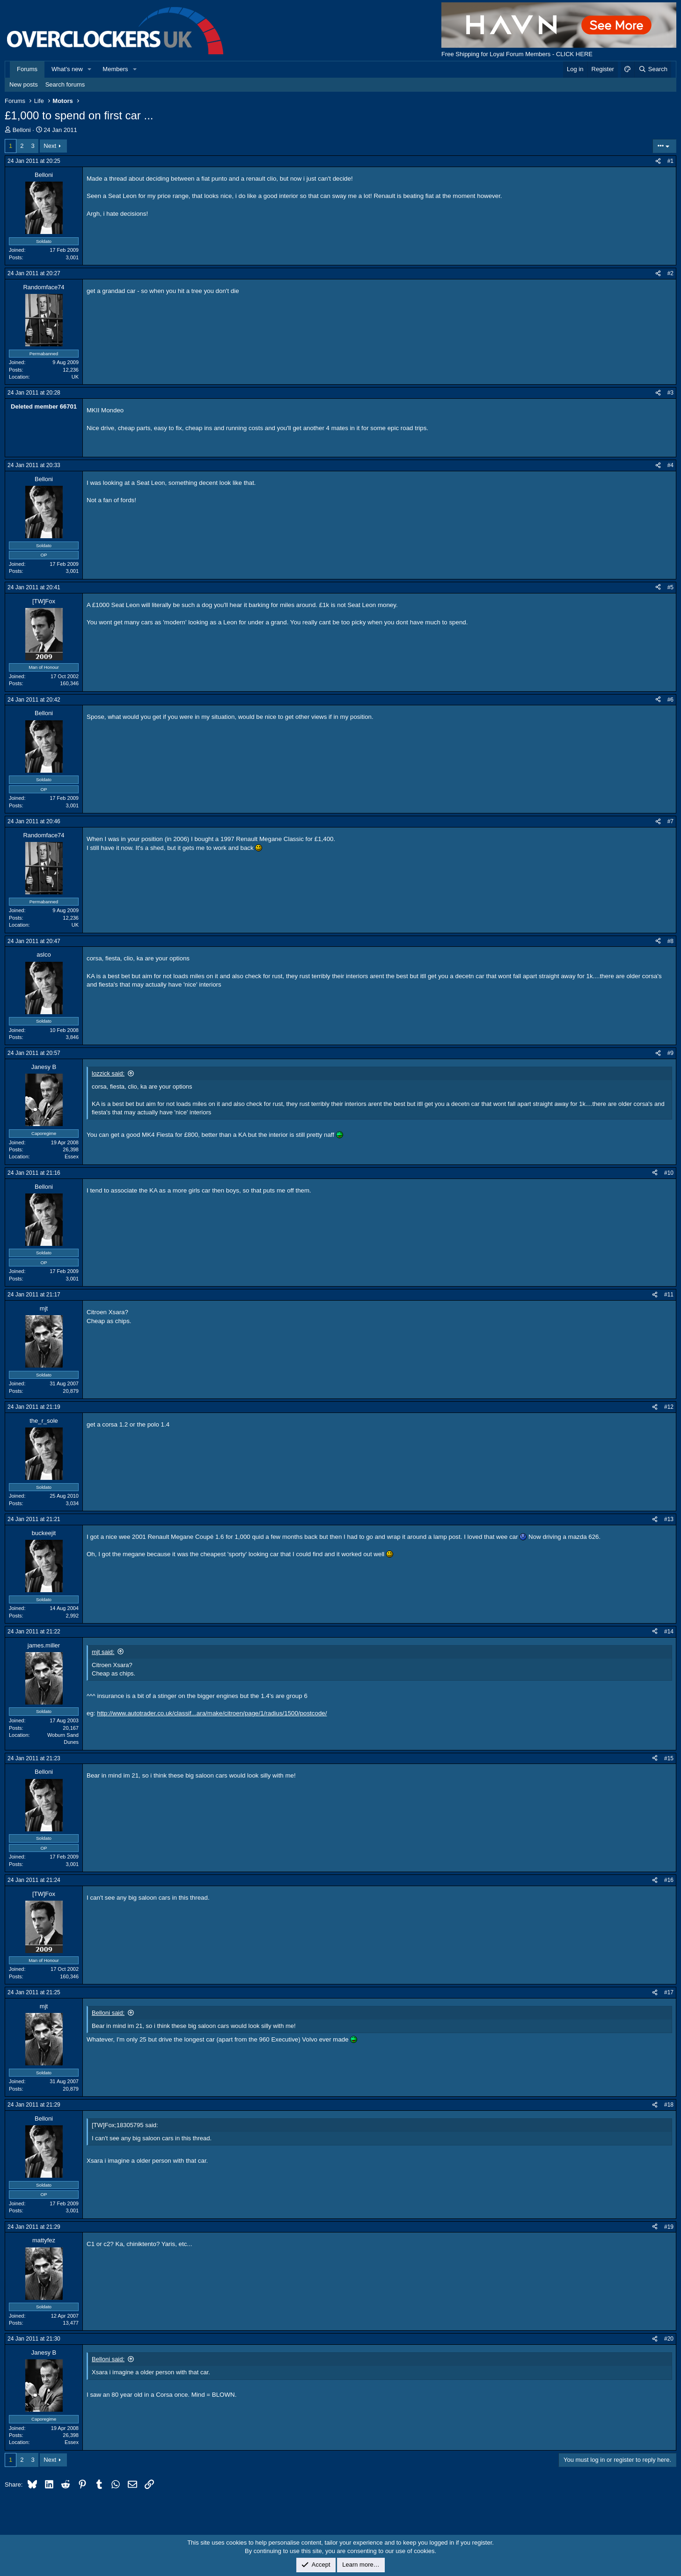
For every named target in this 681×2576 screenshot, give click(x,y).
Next (50, 145)
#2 (670, 273)
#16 (669, 1880)
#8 (670, 941)
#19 (669, 2227)
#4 (670, 465)
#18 (669, 2104)
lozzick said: (108, 1073)
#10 (669, 1173)
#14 (669, 1631)
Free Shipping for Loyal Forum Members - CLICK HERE (517, 54)
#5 (670, 587)
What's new (67, 69)
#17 (669, 1992)
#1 (670, 161)
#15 (669, 1758)
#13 (669, 1519)
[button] (90, 69)
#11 (669, 1294)
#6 (670, 699)
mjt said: (103, 1651)
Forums (27, 69)
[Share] (658, 161)
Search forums (65, 84)
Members (115, 69)
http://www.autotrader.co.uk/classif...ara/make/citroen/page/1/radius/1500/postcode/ (212, 1713)
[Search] (652, 69)
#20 (669, 2338)
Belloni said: (108, 2012)
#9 (670, 1053)
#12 (669, 1407)
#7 (670, 821)
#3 (670, 392)
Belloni (22, 129)
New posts (23, 84)
